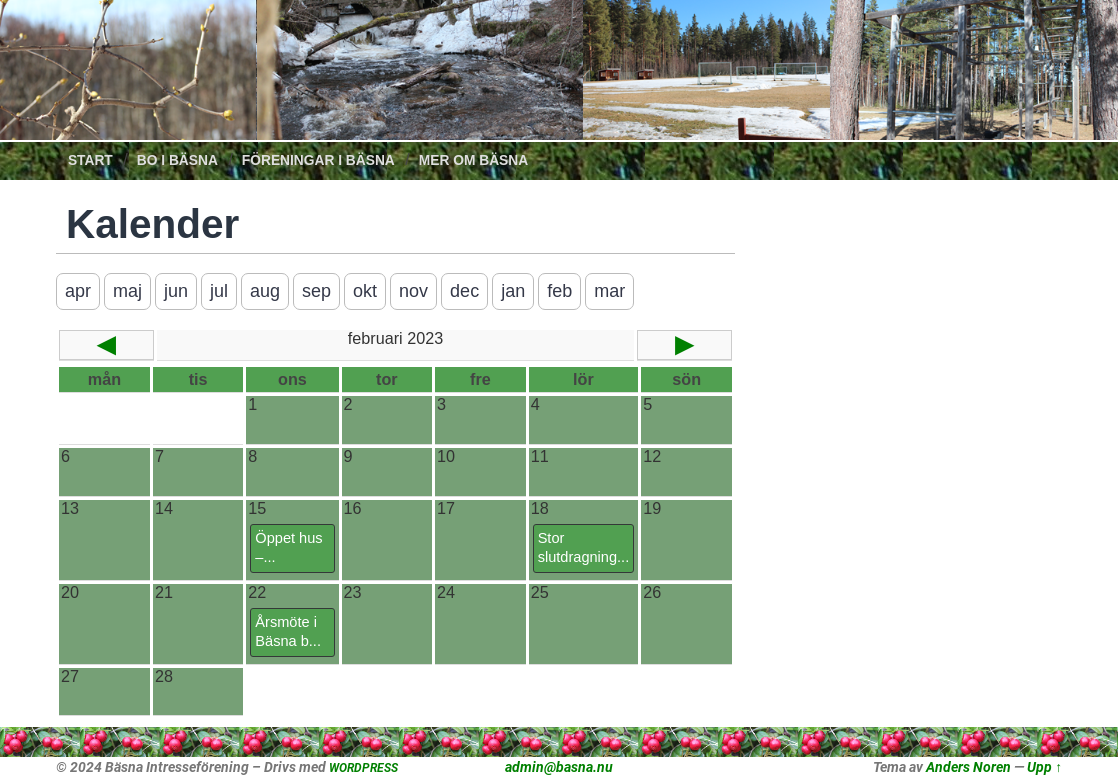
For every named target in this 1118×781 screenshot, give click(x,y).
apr (78, 291)
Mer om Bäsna (473, 160)
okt (365, 291)
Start (90, 160)
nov (413, 291)
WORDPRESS (363, 768)
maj (127, 291)
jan (513, 291)
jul (219, 291)
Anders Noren (968, 767)
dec (464, 291)
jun (176, 291)
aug (265, 291)
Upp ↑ (1044, 767)
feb (559, 291)
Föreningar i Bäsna (318, 160)
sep (316, 291)
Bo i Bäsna (177, 160)
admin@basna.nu (559, 767)
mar (609, 291)
